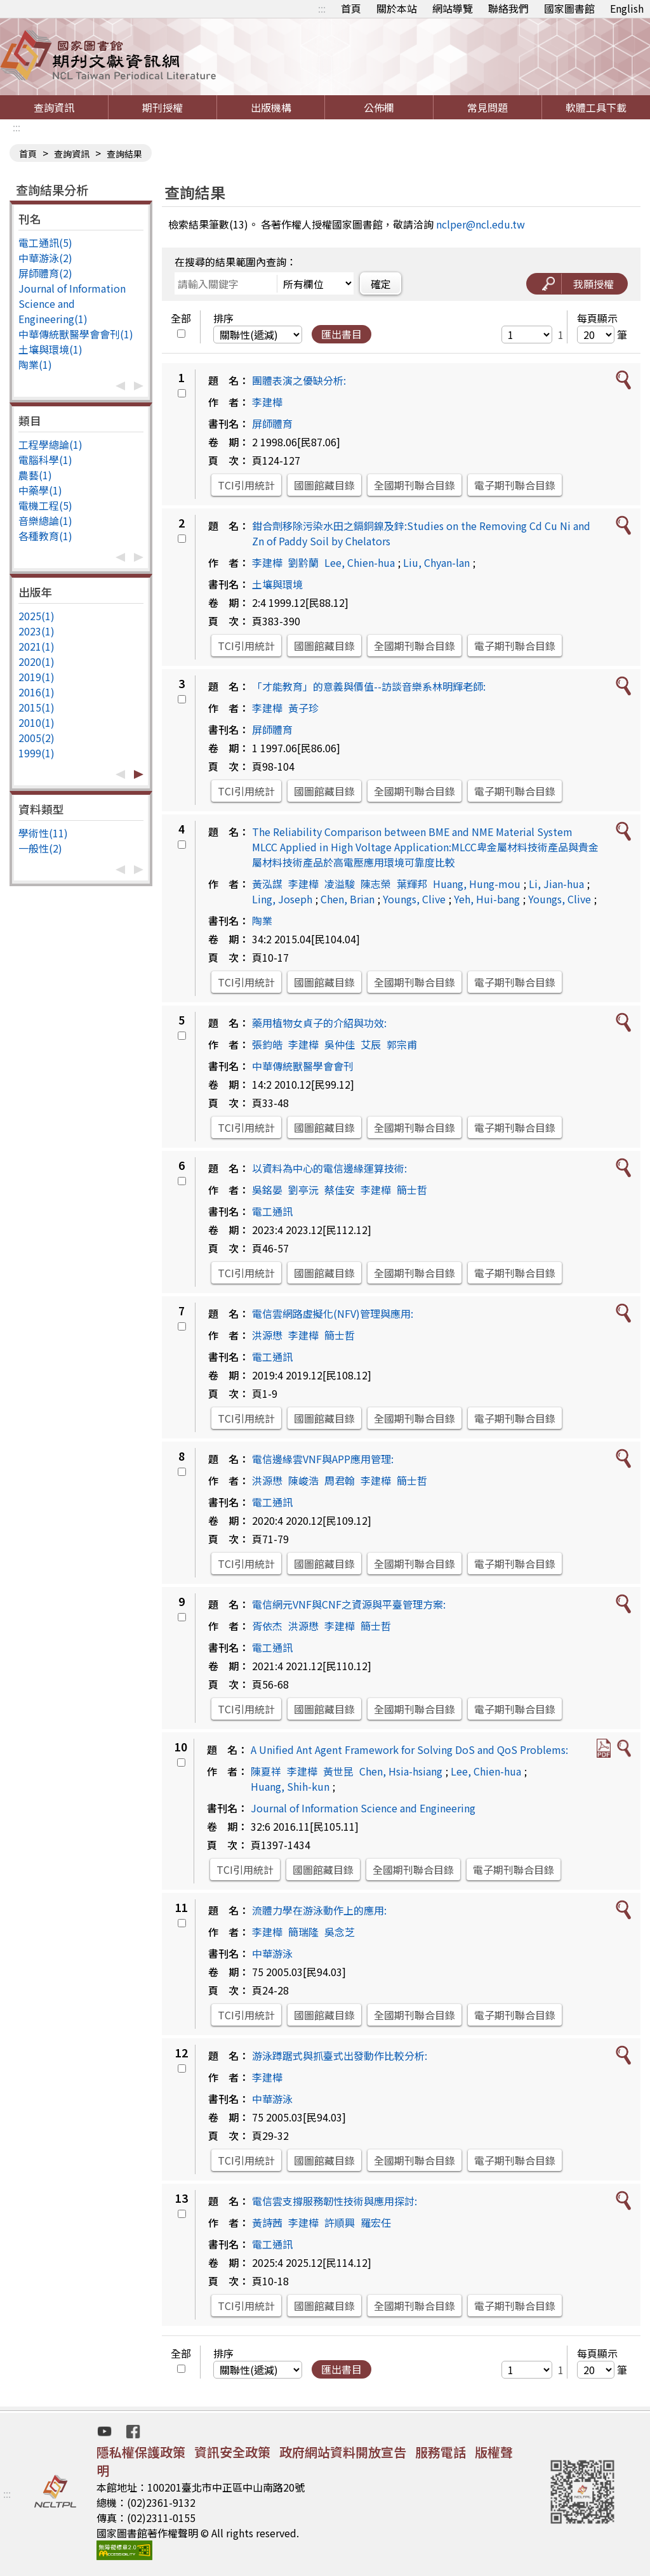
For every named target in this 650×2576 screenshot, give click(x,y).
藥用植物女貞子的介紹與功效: (319, 1022)
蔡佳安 (339, 1189)
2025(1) (36, 615)
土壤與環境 (277, 584)
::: (322, 8)
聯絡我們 (508, 8)
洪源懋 (267, 1335)
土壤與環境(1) (50, 349)
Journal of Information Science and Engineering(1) (72, 303)
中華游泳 (272, 1953)
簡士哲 (412, 1189)
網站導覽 (452, 8)
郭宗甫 (402, 1044)
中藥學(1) (40, 490)
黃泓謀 (267, 883)
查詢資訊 (54, 107)
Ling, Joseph (282, 898)
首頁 (351, 8)
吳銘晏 (267, 1189)
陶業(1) (35, 364)
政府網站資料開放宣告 (342, 2452)
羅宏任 (376, 2222)
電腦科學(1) (45, 459)
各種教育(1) (45, 535)
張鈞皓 (267, 1044)
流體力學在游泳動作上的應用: (319, 1910)
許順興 (339, 2222)
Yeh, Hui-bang (487, 898)
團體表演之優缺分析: (299, 380)
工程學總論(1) (50, 444)
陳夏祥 (266, 1771)
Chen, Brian (348, 898)
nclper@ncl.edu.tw (480, 224)
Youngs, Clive (414, 898)
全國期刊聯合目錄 (414, 485)
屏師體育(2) (45, 273)
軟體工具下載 (596, 107)
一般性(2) (40, 848)
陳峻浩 (303, 1480)
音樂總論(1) (45, 520)
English (627, 8)
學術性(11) (43, 832)
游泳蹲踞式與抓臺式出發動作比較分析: (339, 2055)
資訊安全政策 (232, 2452)
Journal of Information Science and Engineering (363, 1808)
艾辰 (371, 1044)
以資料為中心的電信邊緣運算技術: (329, 1168)
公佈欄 (379, 107)
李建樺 (267, 401)
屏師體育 (272, 423)
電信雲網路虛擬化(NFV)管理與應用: (332, 1313)
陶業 (262, 920)
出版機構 (271, 107)
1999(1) (36, 752)
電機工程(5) (45, 505)
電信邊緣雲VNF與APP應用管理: (323, 1458)
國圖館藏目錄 (324, 485)
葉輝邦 (412, 883)
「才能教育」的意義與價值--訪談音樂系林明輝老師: (369, 686)
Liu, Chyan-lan (436, 562)
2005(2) (36, 737)
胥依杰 (267, 1625)
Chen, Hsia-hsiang (400, 1771)
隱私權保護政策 (140, 2452)
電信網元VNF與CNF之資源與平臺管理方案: (349, 1604)
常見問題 (487, 107)
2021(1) (36, 646)
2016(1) (36, 692)
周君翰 (339, 1480)
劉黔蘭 (303, 562)
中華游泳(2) (45, 257)
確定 (381, 283)
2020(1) (36, 661)
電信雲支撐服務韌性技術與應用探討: (334, 2200)
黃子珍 (303, 707)
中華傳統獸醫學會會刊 (303, 1065)
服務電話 (440, 2452)
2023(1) (36, 631)
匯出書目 (341, 334)
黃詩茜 (267, 2222)
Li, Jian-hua (556, 883)
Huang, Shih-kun (290, 1786)
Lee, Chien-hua (359, 562)
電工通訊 (272, 1211)
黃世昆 (338, 1771)
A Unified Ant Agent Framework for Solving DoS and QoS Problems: (409, 1749)
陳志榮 (376, 883)
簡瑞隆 (303, 1931)
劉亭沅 (303, 1189)
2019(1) (36, 676)
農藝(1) (35, 474)
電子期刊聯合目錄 (514, 485)
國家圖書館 (569, 8)
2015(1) (36, 707)
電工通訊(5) (45, 242)
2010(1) (36, 722)
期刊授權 (162, 107)
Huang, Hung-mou (477, 883)
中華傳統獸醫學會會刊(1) (75, 334)
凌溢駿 (339, 883)
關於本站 (396, 8)
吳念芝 (339, 1931)
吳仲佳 (339, 1044)
